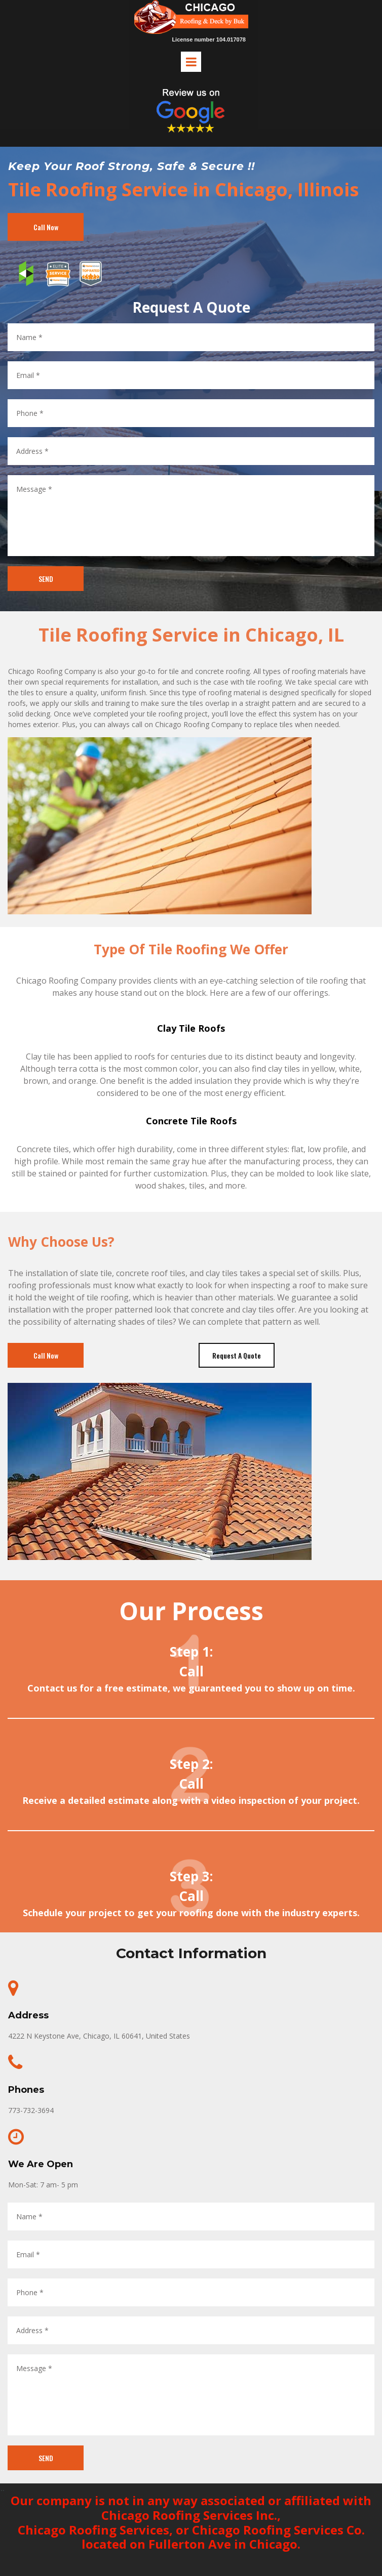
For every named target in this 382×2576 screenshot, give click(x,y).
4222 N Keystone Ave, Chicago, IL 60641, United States (99, 2036)
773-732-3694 (31, 2110)
